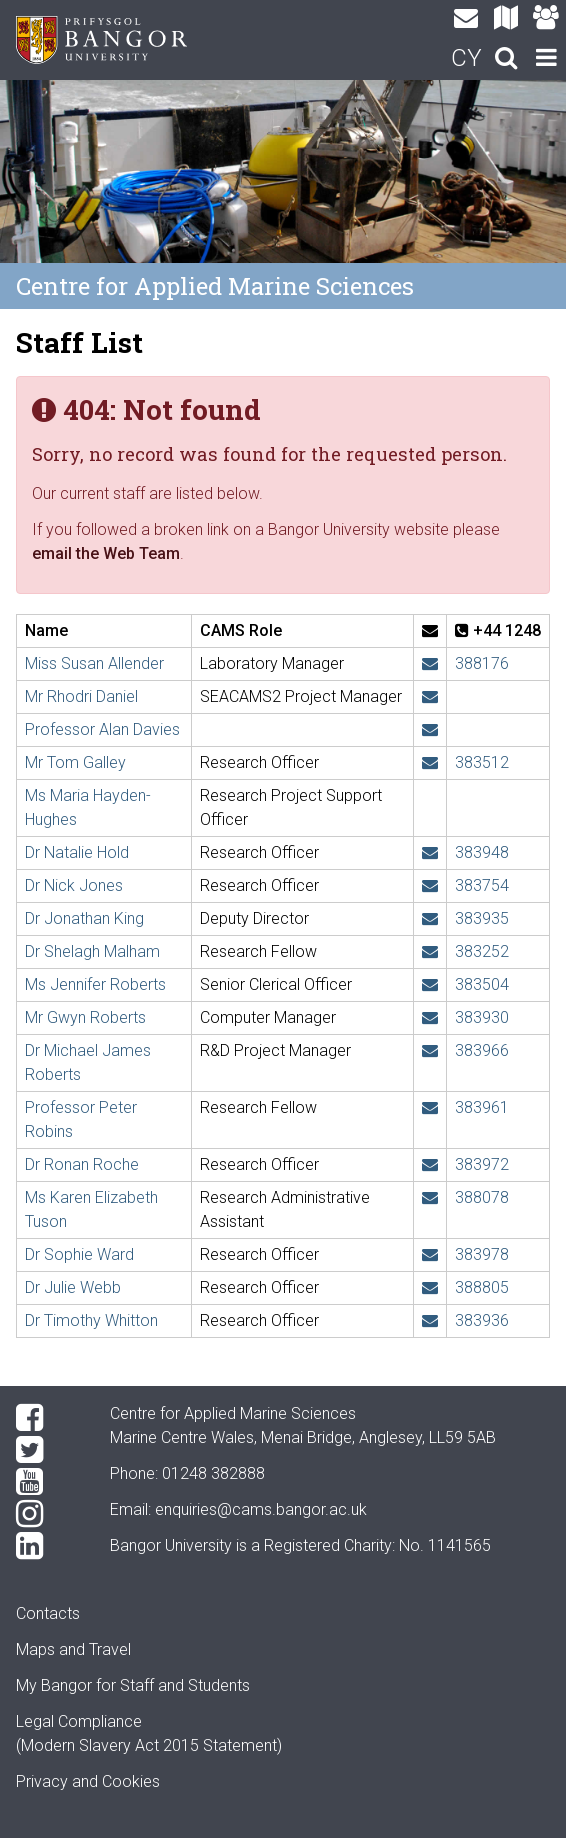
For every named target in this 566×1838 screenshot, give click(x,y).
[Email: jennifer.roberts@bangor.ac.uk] (430, 984)
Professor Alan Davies (102, 729)
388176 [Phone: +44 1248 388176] (482, 663)
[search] (506, 60)
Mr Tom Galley (75, 762)
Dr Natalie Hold (77, 852)
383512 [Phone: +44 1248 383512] (482, 762)
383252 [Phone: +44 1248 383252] (482, 951)
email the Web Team (106, 553)
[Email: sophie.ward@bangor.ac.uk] (430, 1254)
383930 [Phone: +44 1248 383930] (482, 1017)
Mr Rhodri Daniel (81, 696)
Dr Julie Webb (73, 1287)
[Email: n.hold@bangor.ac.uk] (430, 852)
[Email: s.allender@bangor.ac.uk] (430, 663)
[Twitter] (47, 1450)
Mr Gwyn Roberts (85, 1017)
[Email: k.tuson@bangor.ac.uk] (430, 1197)
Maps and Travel (73, 1649)
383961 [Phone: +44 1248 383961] (482, 1107)
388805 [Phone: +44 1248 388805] (482, 1287)
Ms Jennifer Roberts (95, 984)
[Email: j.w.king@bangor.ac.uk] (430, 918)
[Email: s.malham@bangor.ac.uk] (430, 951)
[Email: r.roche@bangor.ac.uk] (430, 1164)
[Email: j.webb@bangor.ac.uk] (430, 1287)
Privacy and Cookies (88, 1781)
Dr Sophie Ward (79, 1254)
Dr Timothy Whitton (91, 1320)
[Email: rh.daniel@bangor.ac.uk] (430, 696)
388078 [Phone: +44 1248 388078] (482, 1197)
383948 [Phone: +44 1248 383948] (482, 852)
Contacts (48, 1613)
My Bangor (54, 1685)
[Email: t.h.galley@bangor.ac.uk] (430, 762)
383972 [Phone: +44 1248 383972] (482, 1164)
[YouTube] (47, 1482)
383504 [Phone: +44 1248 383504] (482, 984)
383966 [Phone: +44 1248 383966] (482, 1050)
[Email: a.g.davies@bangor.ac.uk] (430, 729)
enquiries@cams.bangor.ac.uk (261, 1509)
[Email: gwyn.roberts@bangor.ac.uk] (430, 1017)
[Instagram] (47, 1514)
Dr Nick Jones (74, 885)
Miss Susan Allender (94, 663)
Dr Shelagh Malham (92, 951)
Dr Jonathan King (84, 918)
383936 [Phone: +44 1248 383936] (482, 1320)
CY (466, 58)
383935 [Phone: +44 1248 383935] (482, 918)
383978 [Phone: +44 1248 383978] (482, 1254)
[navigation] (546, 60)
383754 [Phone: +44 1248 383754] (482, 885)
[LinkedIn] (47, 1546)
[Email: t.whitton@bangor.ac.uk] (430, 1320)
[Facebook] (47, 1418)
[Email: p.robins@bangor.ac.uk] (430, 1107)
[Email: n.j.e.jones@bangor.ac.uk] (430, 885)
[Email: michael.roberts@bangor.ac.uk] (430, 1050)
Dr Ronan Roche (82, 1164)
